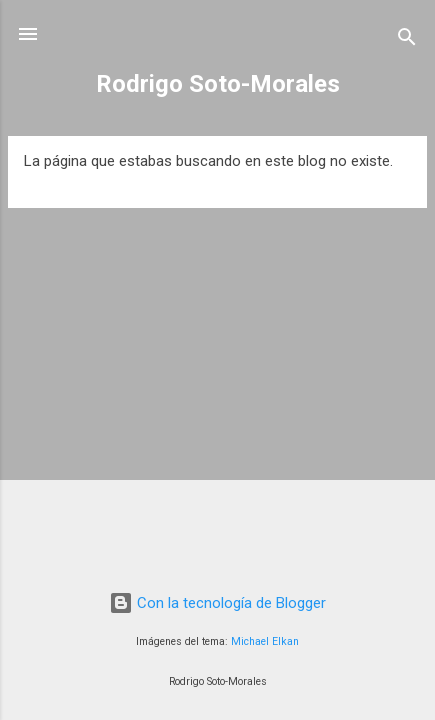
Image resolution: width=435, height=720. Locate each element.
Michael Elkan (265, 641)
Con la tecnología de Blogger (217, 603)
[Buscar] (407, 40)
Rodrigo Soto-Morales (218, 84)
